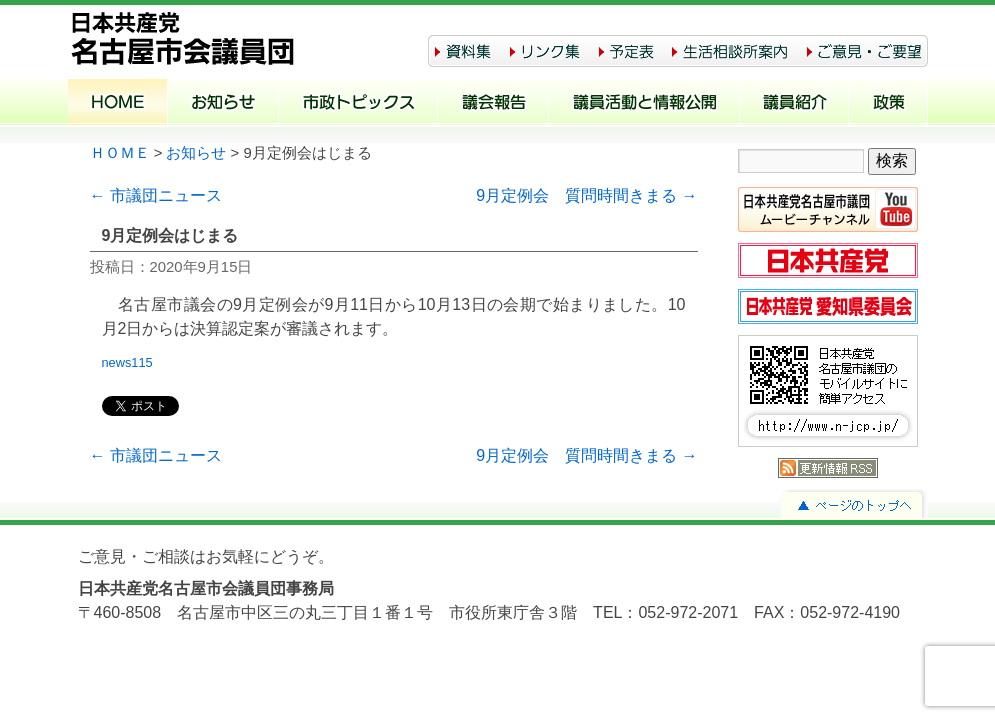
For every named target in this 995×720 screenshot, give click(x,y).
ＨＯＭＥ (120, 153)
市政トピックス (358, 104)
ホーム (118, 104)
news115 (134, 362)
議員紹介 (794, 104)
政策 (888, 104)
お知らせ (223, 104)
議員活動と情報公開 (644, 104)
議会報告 (493, 104)
